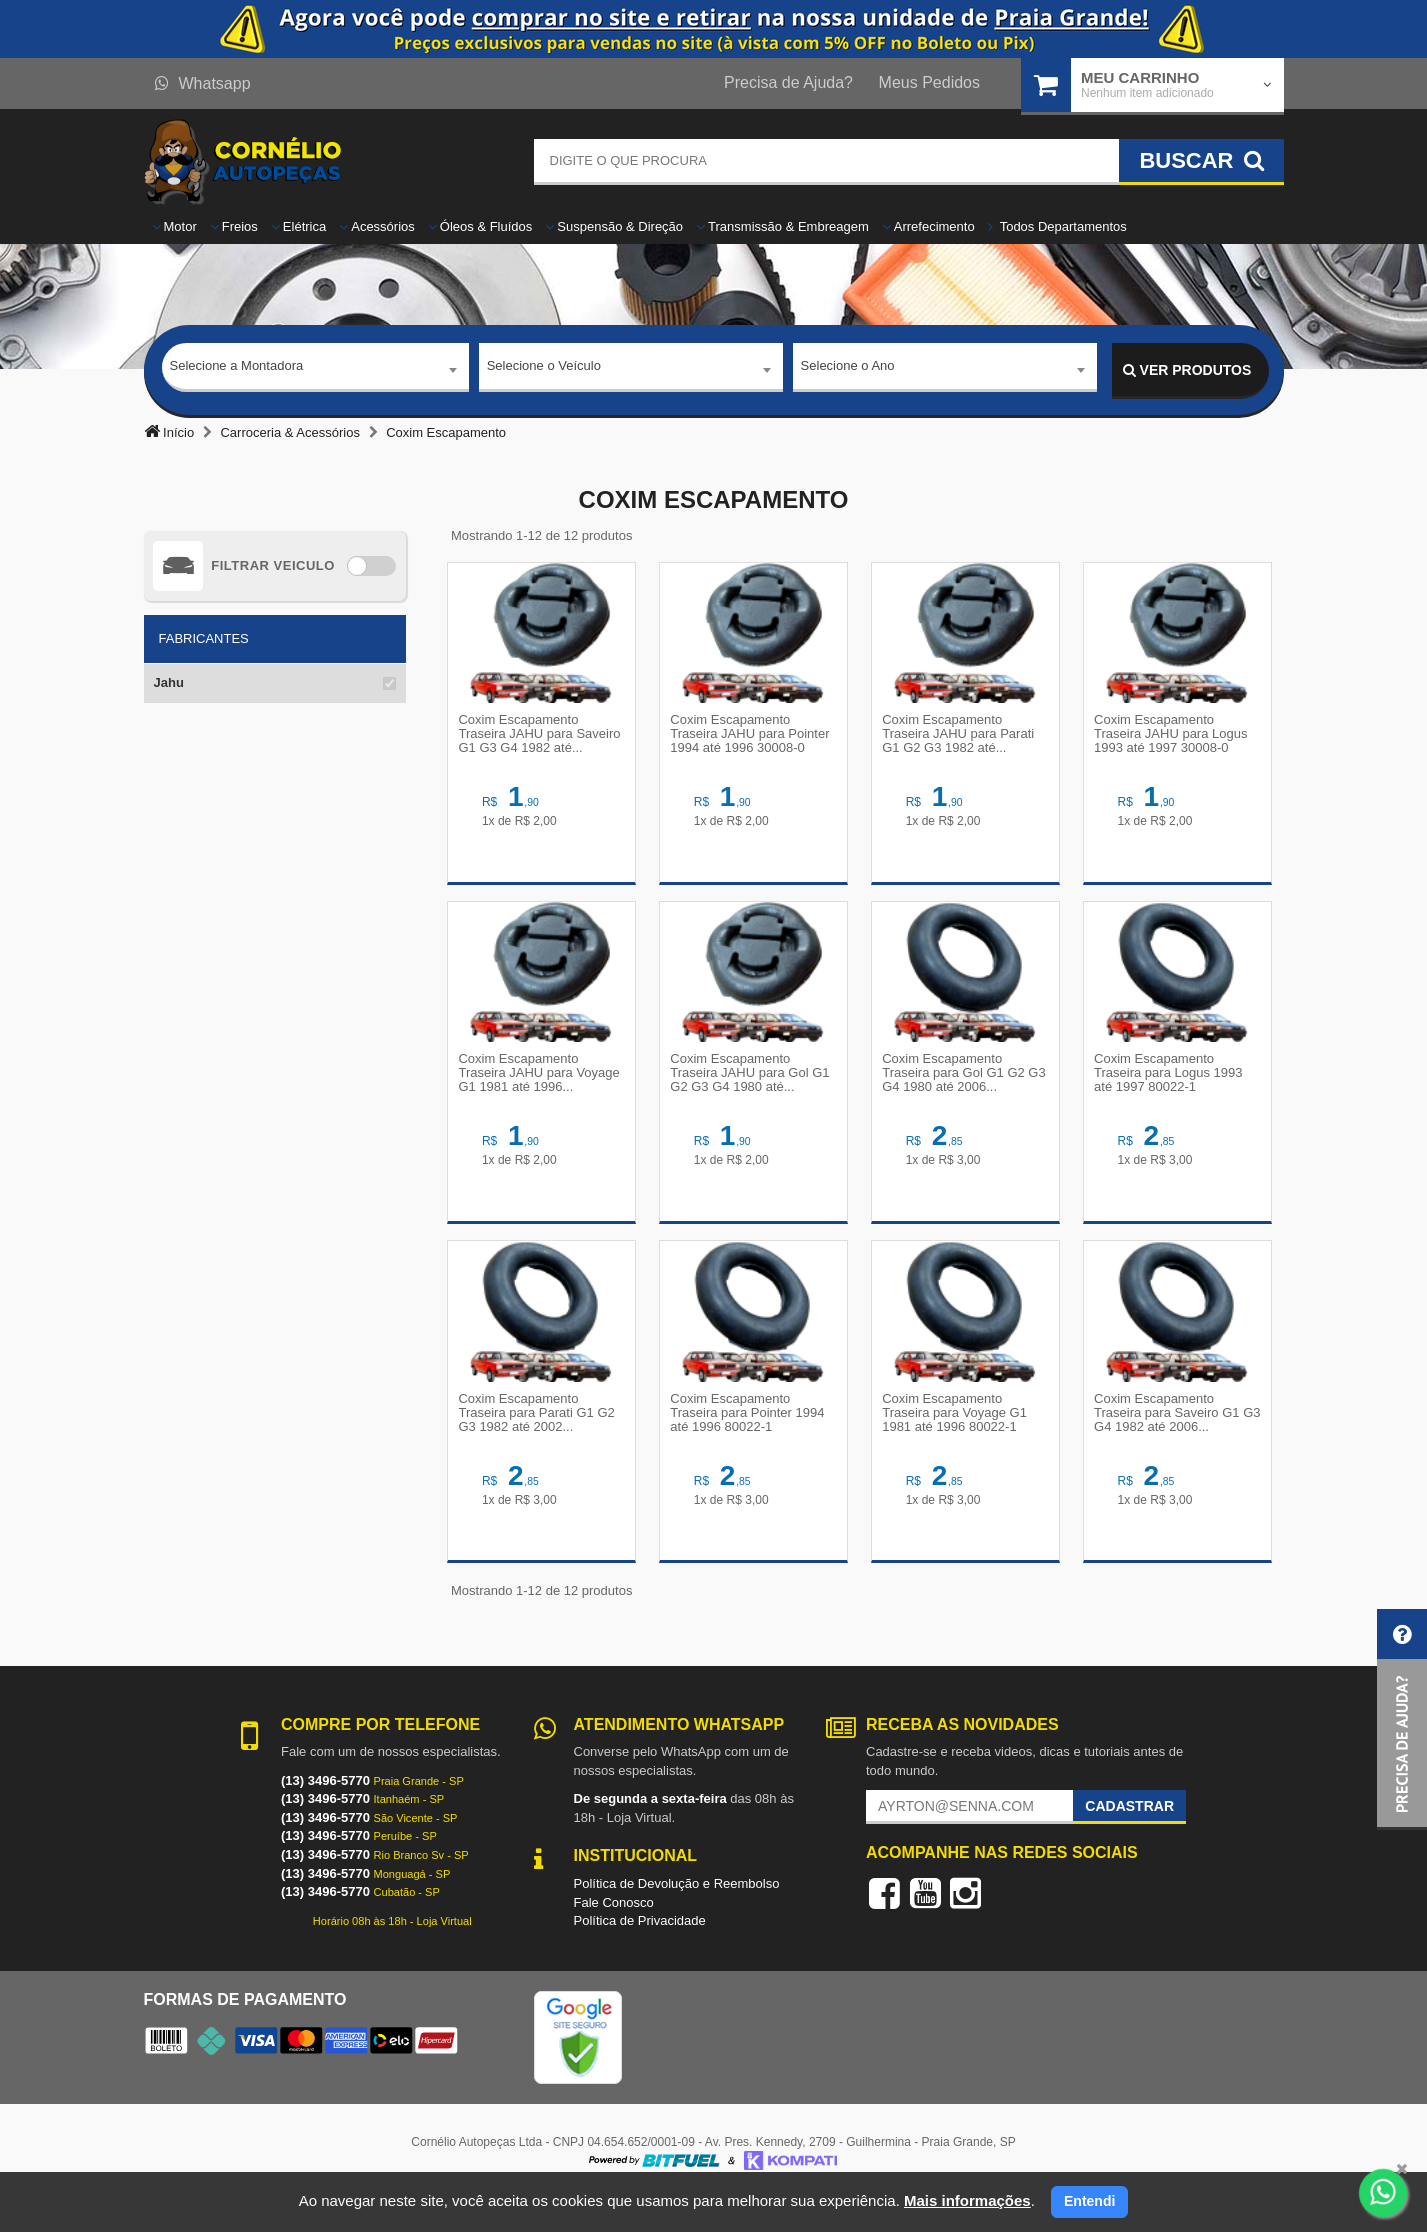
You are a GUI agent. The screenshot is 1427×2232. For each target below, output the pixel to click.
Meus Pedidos (929, 82)
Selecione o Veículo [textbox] (544, 369)
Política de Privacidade (640, 1953)
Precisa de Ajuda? (788, 82)
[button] (1402, 1719)
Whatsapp (203, 83)
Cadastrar (1129, 1839)
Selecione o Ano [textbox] (848, 369)
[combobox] (315, 371)
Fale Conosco (614, 1934)
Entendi (1089, 2201)
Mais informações (967, 2200)
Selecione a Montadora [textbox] (237, 369)
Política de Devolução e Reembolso (677, 1915)
